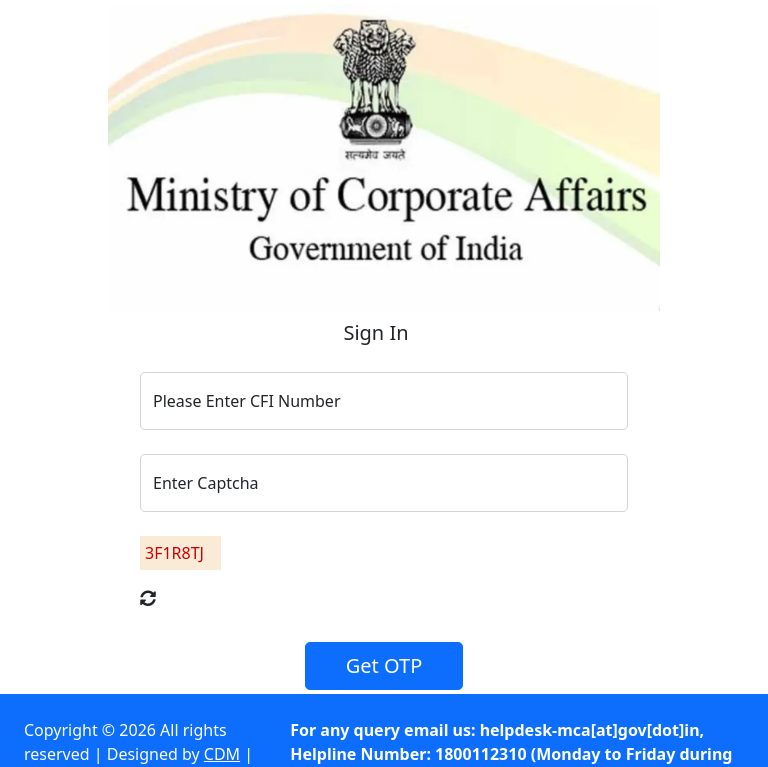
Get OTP (384, 665)
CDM (222, 754)
